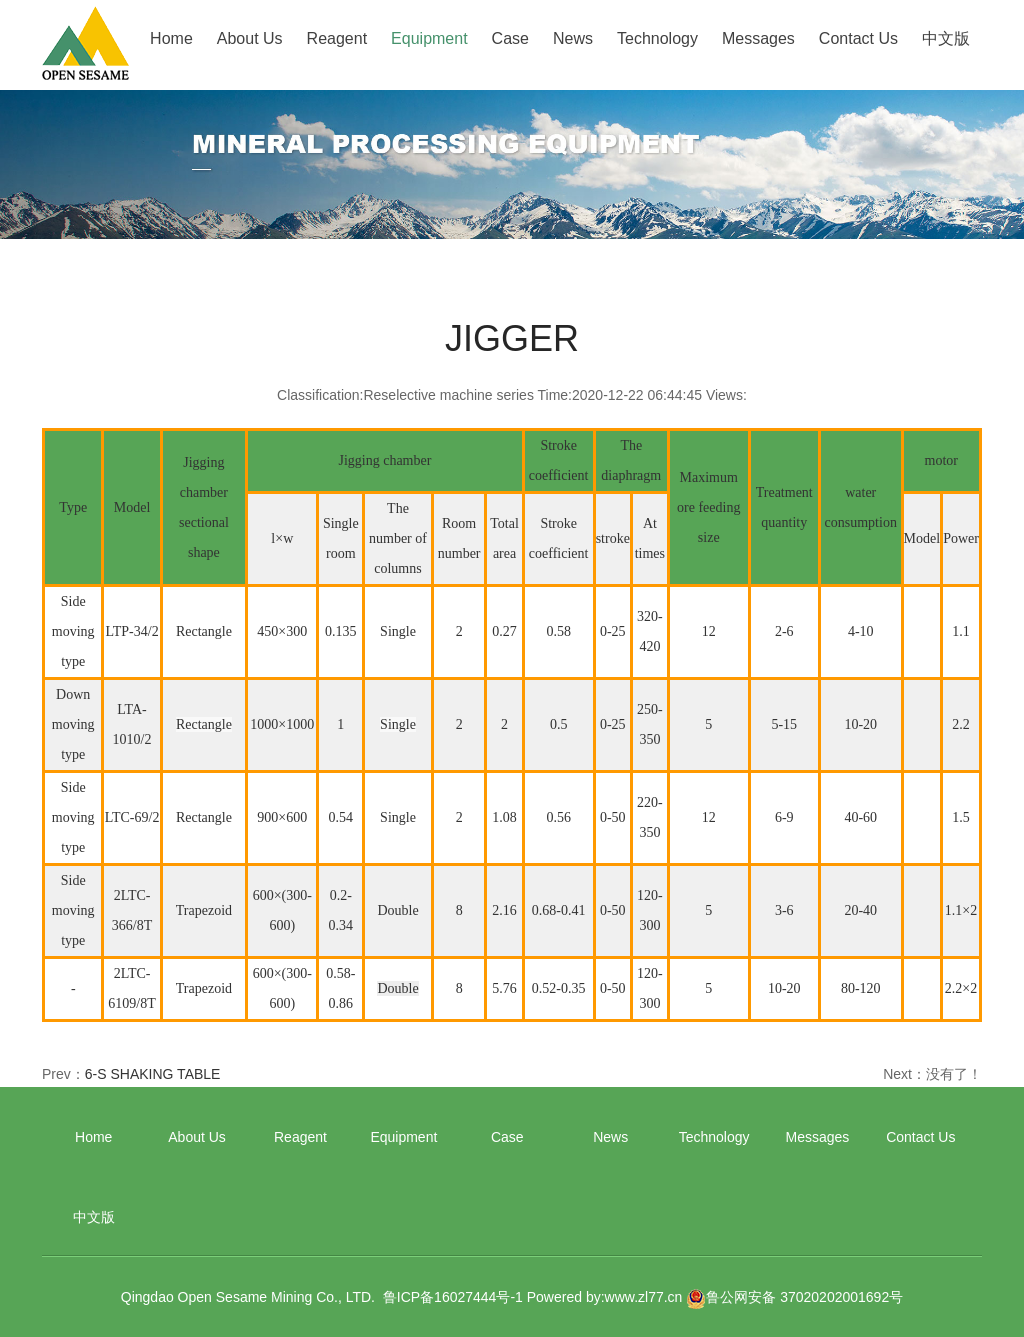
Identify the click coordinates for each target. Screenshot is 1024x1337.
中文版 (946, 38)
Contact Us (858, 38)
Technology (657, 38)
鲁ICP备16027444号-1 (453, 1297)
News (573, 38)
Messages (758, 38)
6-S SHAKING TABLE (153, 1074)
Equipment (429, 38)
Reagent (337, 38)
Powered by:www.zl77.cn (605, 1297)
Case (510, 38)
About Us (250, 38)
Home (171, 38)
